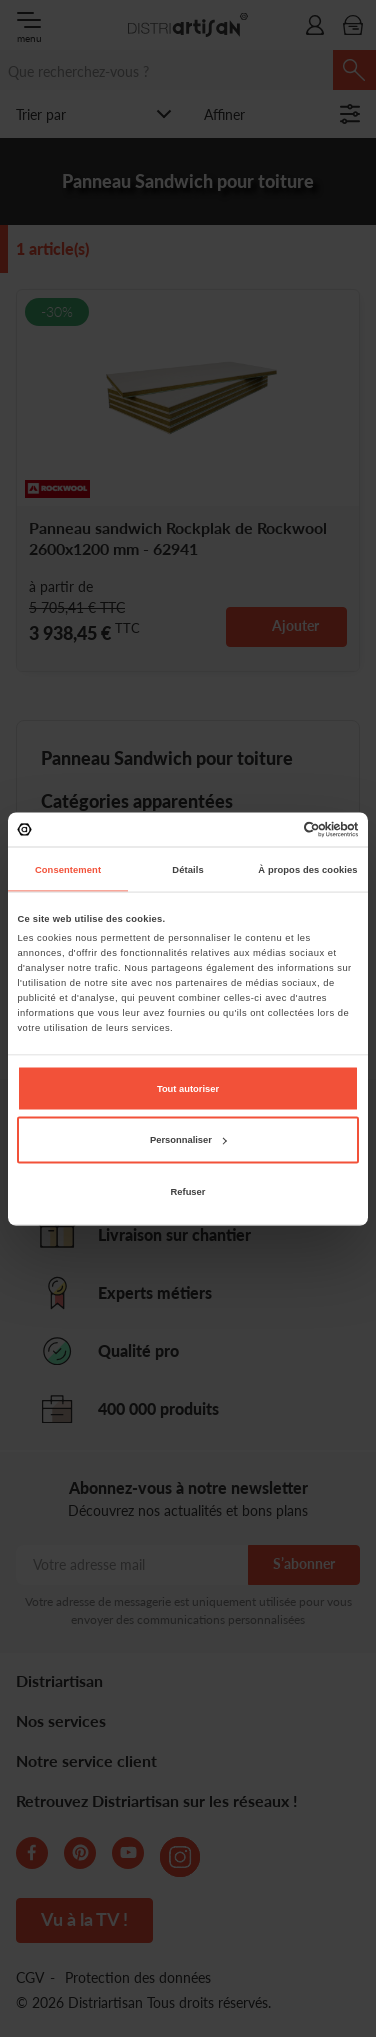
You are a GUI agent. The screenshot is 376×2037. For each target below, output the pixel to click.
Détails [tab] (187, 869)
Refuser (188, 1191)
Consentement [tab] (68, 869)
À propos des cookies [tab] (307, 869)
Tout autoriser (188, 1088)
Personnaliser (188, 1140)
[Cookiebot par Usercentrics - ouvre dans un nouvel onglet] (272, 829)
